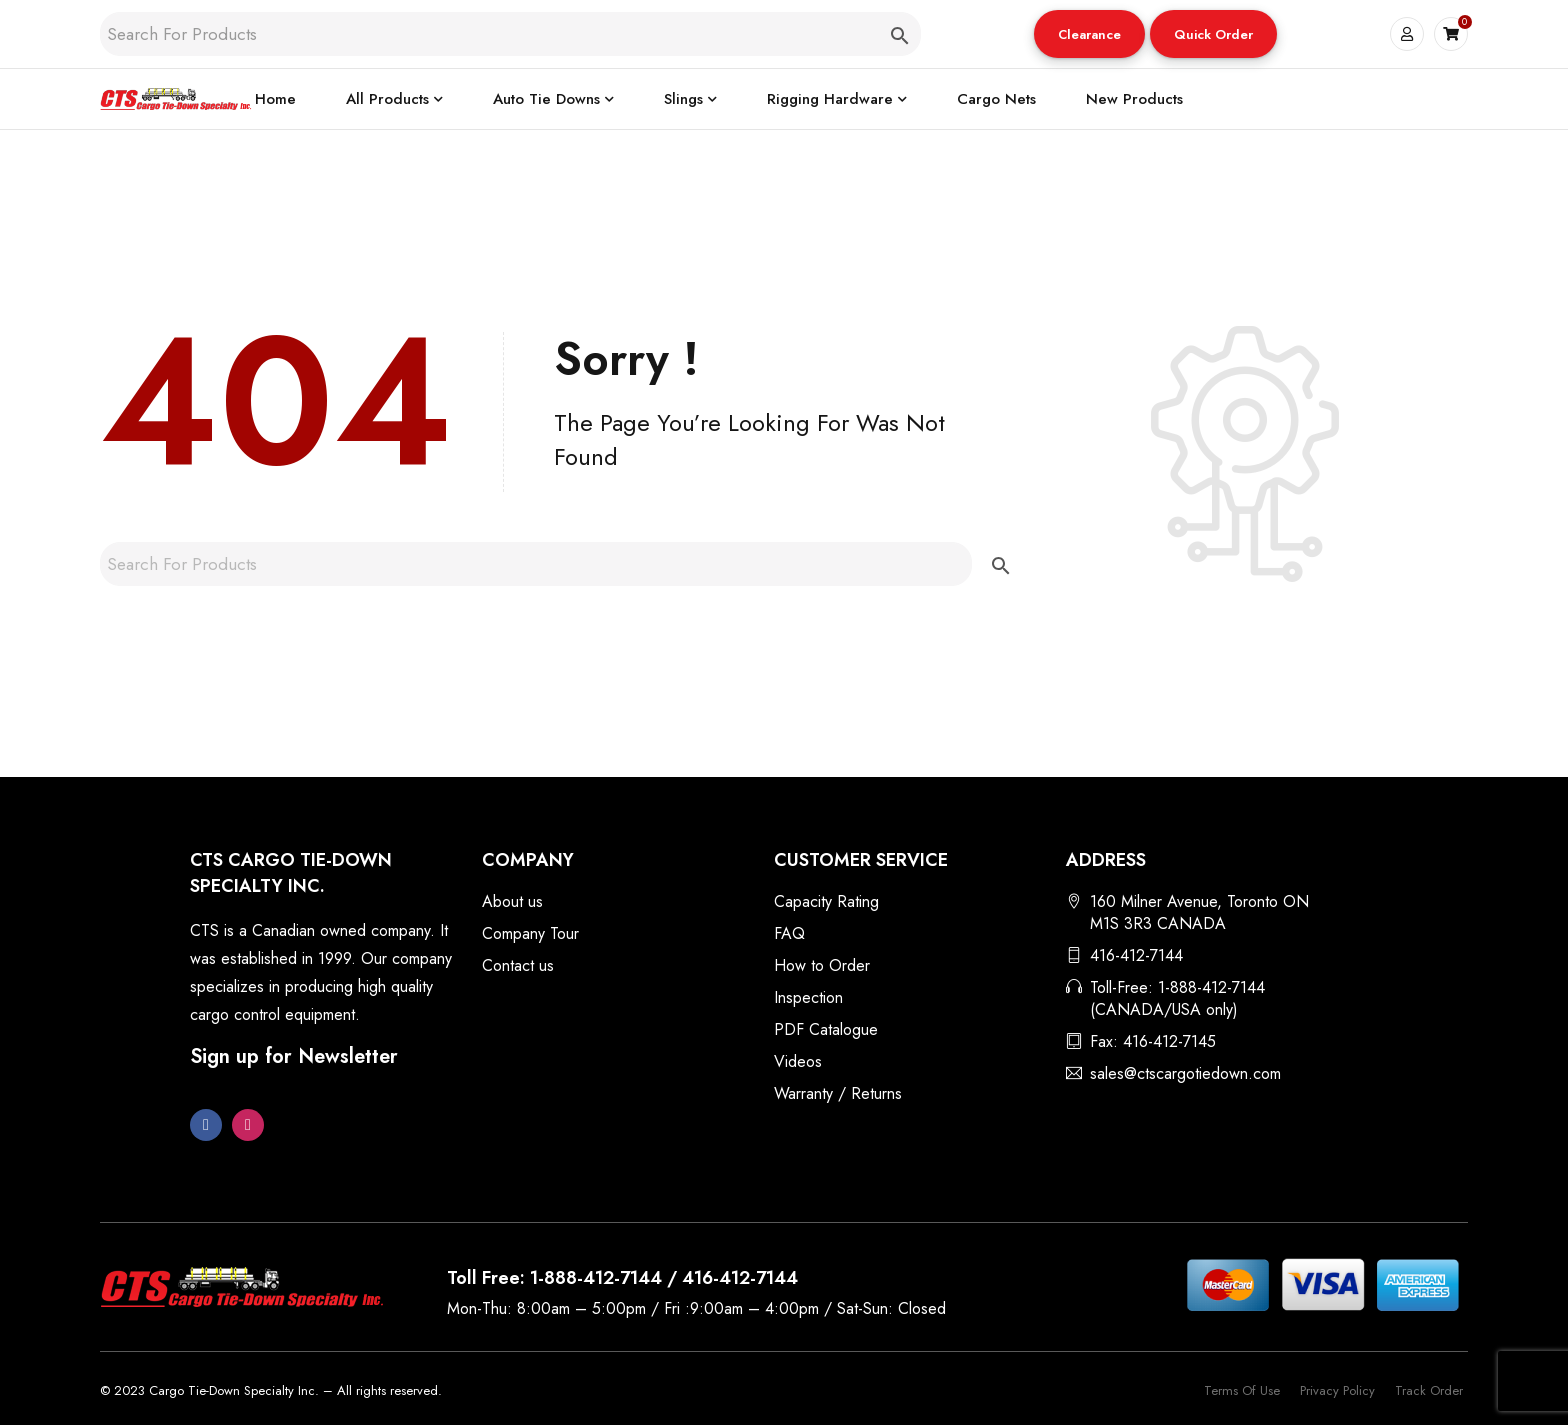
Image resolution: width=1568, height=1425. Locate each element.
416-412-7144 (1136, 955)
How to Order (822, 965)
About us (512, 901)
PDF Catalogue (826, 1029)
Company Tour (530, 933)
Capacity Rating (826, 901)
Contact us (518, 965)
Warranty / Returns (838, 1093)
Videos (798, 1061)
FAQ (789, 933)
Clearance (1089, 34)
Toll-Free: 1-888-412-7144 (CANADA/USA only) (1177, 998)
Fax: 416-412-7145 (1153, 1041)
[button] (1089, 34)
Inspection (808, 997)
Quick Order (1213, 34)
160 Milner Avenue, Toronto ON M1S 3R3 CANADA (1199, 912)
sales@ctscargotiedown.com (1185, 1073)
